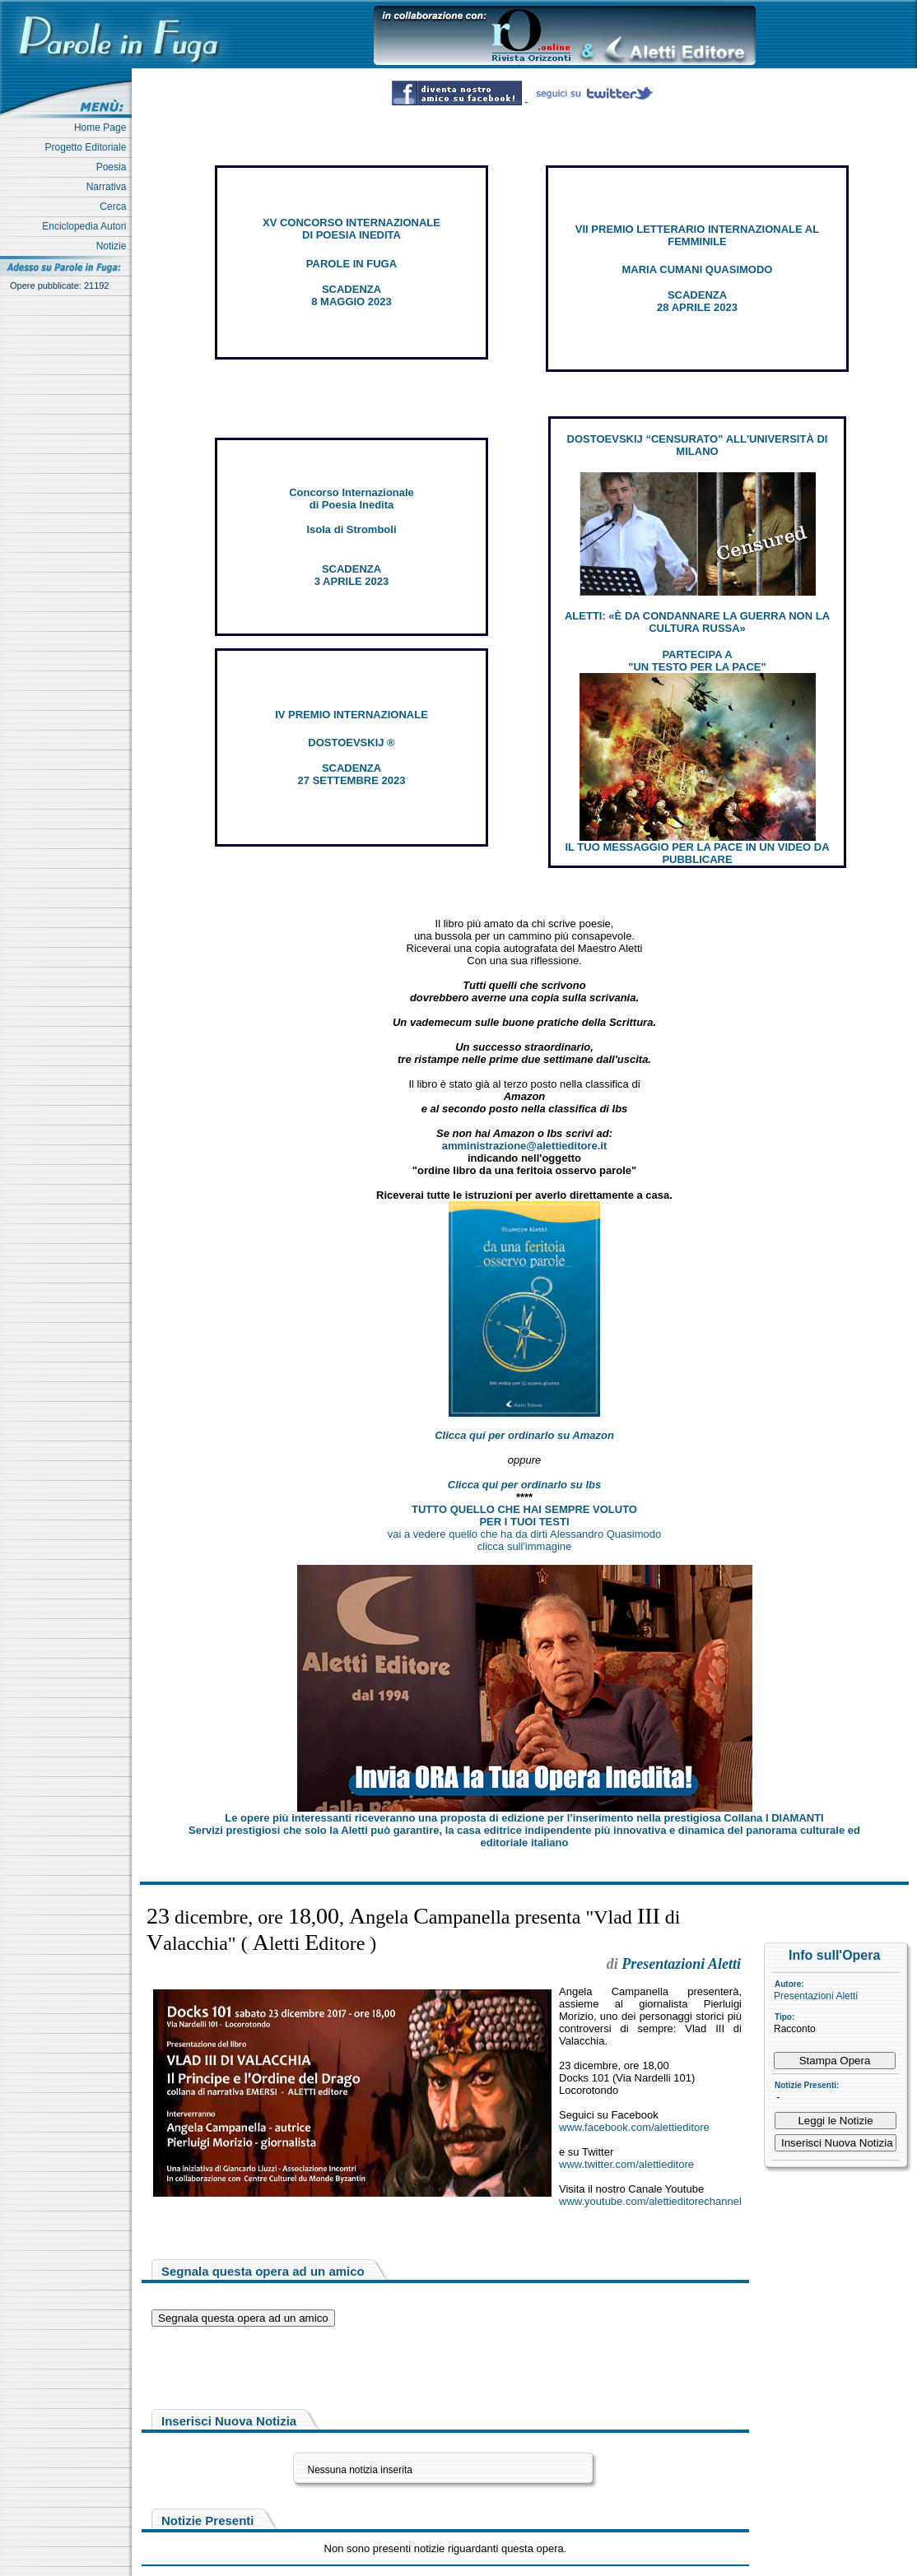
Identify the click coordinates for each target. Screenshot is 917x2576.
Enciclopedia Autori (87, 226)
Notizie (114, 246)
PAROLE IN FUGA (351, 264)
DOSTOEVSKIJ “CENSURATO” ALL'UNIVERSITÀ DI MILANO (697, 445)
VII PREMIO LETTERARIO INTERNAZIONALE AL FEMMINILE (697, 235)
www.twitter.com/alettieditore (626, 2164)
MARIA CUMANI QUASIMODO (697, 269)
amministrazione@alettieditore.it (524, 1145)
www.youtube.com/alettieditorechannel (650, 2201)
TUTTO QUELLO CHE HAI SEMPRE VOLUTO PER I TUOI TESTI (524, 1515)
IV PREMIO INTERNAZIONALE (351, 714)
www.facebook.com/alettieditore (634, 2127)
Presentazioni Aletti (816, 1996)
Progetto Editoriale (88, 147)
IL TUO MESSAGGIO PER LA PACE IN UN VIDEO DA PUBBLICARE (697, 853)
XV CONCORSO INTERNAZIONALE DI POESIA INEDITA (351, 228)
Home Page (103, 127)
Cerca (116, 206)
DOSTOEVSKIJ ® (351, 742)
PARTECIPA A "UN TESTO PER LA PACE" (697, 660)
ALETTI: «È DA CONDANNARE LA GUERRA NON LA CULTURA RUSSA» (697, 622)
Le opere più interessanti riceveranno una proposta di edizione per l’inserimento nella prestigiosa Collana (524, 1818)
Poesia (114, 167)
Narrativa (109, 187)
